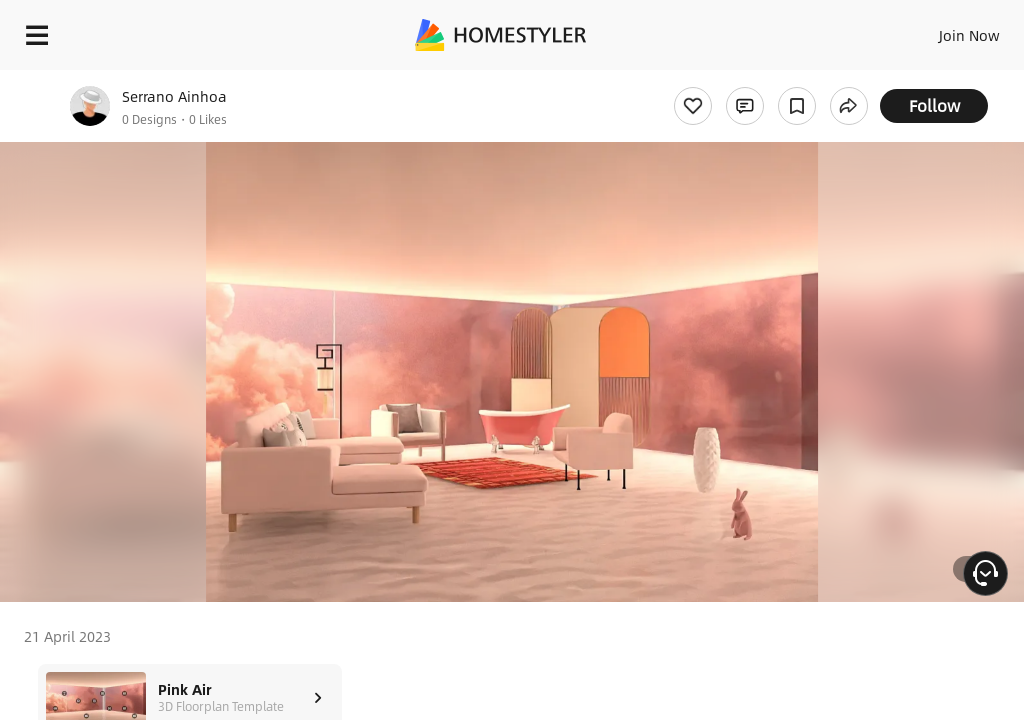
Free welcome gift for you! (768, 80)
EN (943, 30)
